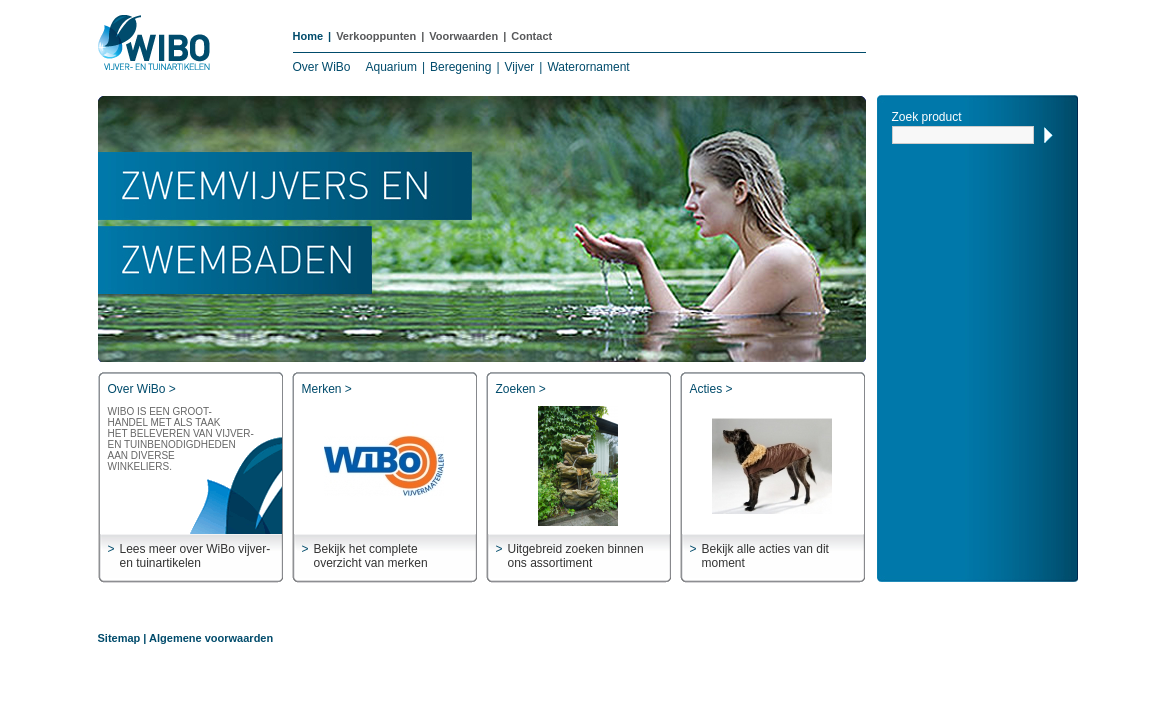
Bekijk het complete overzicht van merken (371, 556)
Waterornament (588, 67)
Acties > (711, 389)
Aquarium (391, 67)
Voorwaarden (463, 36)
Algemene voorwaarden (211, 638)
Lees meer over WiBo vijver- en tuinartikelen (195, 556)
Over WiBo (322, 67)
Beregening (460, 67)
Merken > (327, 389)
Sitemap (119, 638)
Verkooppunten (376, 36)
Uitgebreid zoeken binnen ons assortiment (576, 556)
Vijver (520, 67)
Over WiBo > (142, 389)
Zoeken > (521, 389)
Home (308, 36)
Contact (531, 36)
